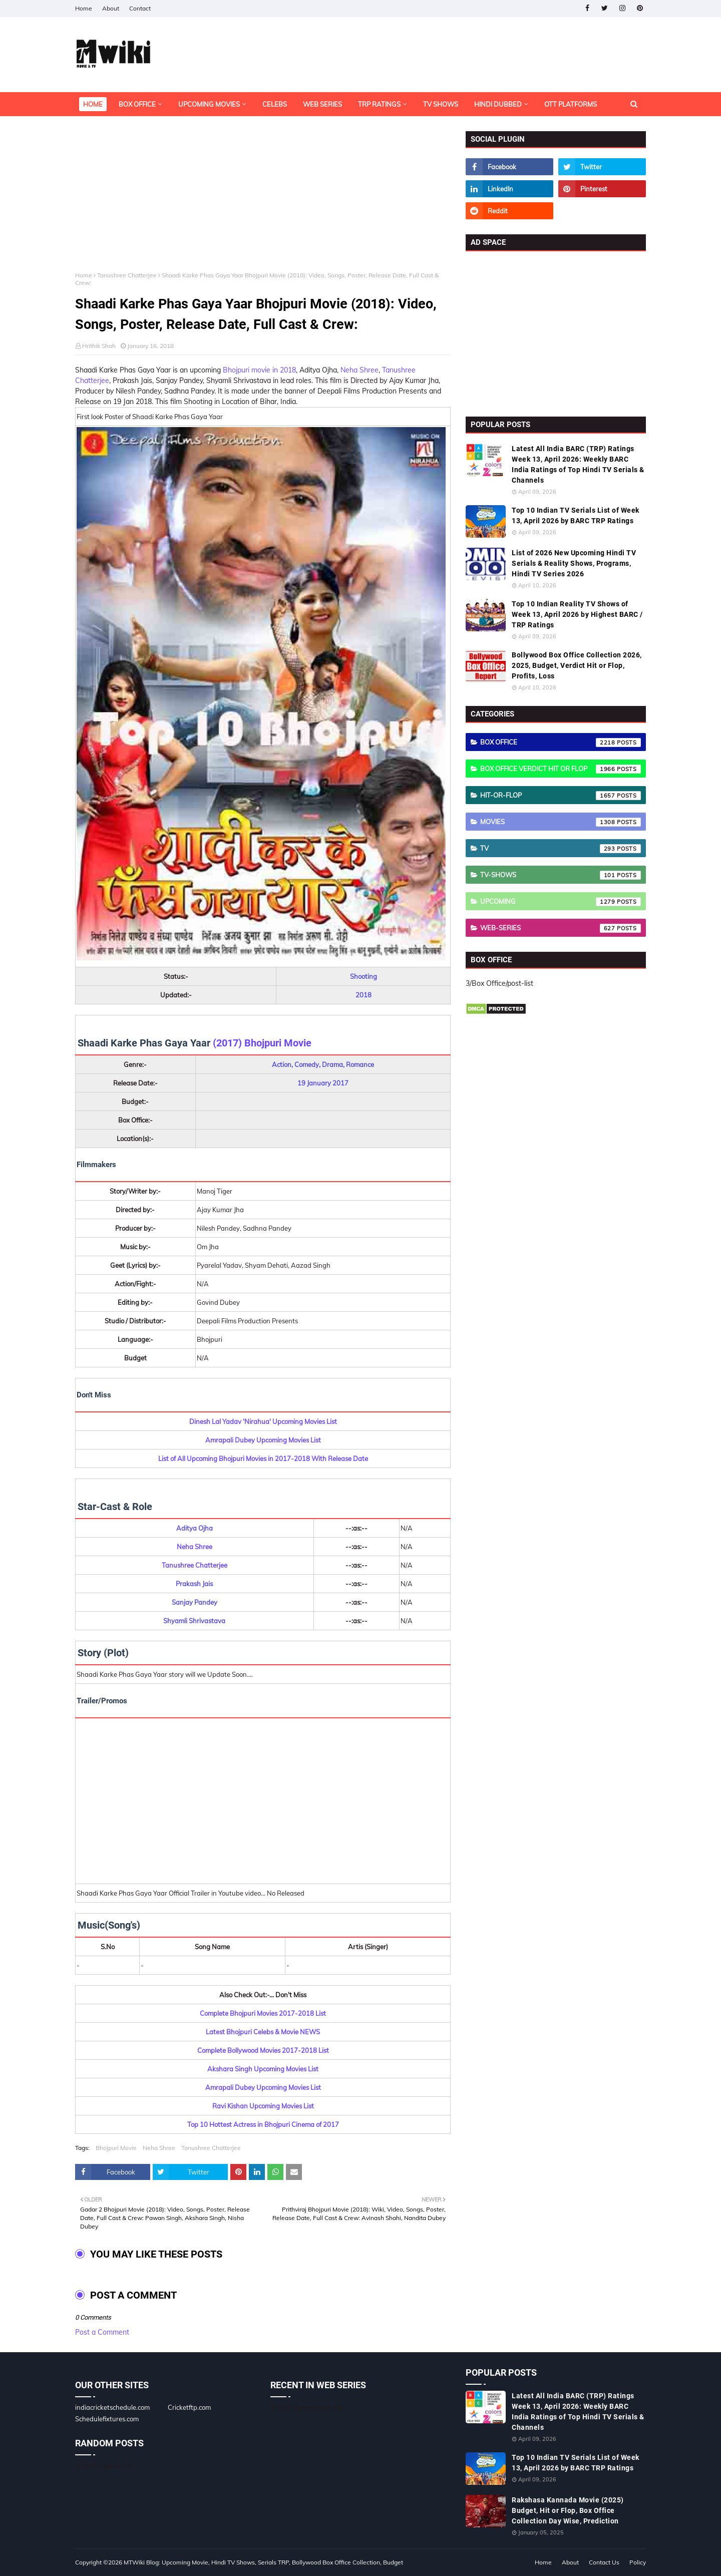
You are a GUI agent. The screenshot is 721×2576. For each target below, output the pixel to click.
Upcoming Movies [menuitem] (209, 104)
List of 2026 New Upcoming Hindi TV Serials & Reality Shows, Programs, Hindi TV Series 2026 (574, 563)
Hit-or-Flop (560, 795)
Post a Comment (102, 2332)
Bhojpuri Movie (116, 2147)
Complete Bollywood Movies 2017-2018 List (263, 2050)
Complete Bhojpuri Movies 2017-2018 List (263, 2013)
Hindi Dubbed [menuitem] (498, 104)
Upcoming (560, 901)
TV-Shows (560, 875)
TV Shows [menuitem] (440, 104)
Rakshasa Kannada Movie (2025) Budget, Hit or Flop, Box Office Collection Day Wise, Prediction (568, 2510)
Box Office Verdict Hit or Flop (560, 769)
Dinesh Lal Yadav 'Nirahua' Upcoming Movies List (263, 1421)
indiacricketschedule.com (112, 2407)
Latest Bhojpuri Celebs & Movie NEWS (263, 2032)
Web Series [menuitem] (322, 104)
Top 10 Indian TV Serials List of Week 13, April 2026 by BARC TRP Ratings (575, 515)
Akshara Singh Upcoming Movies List (262, 2069)
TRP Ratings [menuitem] (379, 104)
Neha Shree (359, 370)
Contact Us (604, 2562)
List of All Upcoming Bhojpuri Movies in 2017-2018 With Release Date (263, 1458)
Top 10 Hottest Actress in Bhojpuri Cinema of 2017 (263, 2124)
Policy (637, 2562)
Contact (140, 8)
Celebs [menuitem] (274, 104)
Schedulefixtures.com (107, 2419)
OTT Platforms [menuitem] (570, 104)
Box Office (560, 742)
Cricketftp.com (189, 2407)
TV (560, 848)
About (110, 8)
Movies (560, 822)
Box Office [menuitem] (137, 104)
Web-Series (560, 928)
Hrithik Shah (99, 345)
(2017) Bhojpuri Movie (262, 1043)
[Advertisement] (263, 201)
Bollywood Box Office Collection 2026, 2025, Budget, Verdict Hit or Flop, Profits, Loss (577, 665)
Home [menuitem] (93, 104)
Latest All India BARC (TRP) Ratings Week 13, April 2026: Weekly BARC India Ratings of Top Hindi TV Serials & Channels (578, 464)
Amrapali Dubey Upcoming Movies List (263, 1440)
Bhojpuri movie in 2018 (259, 370)
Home (83, 8)
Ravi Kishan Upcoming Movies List (263, 2106)
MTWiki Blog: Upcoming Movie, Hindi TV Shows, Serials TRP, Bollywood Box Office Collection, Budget (263, 2562)
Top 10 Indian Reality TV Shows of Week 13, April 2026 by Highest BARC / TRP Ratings (577, 614)
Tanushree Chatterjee (127, 275)
